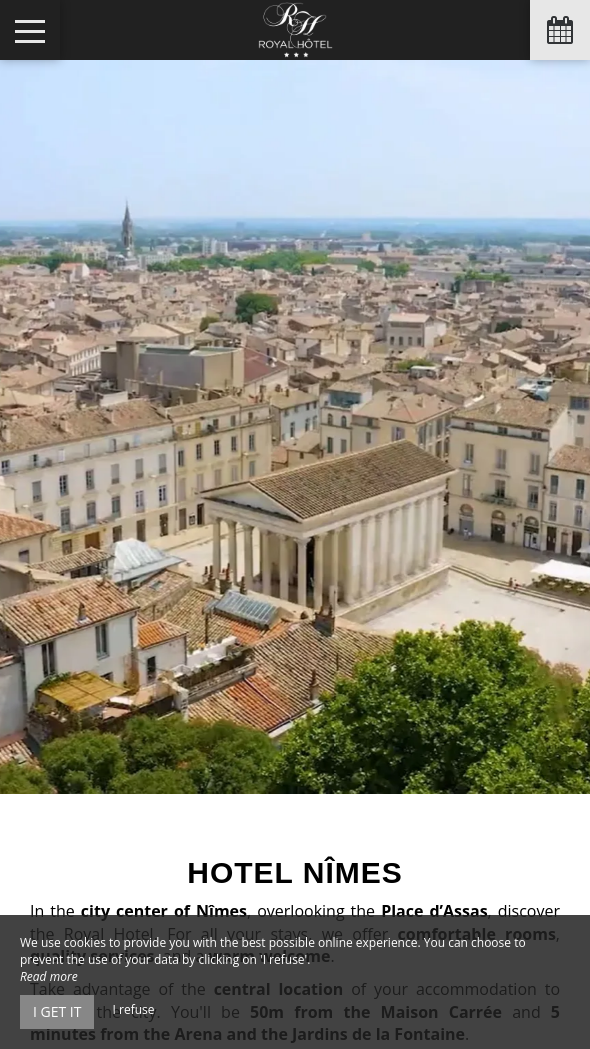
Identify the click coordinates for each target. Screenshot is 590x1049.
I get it (57, 1011)
